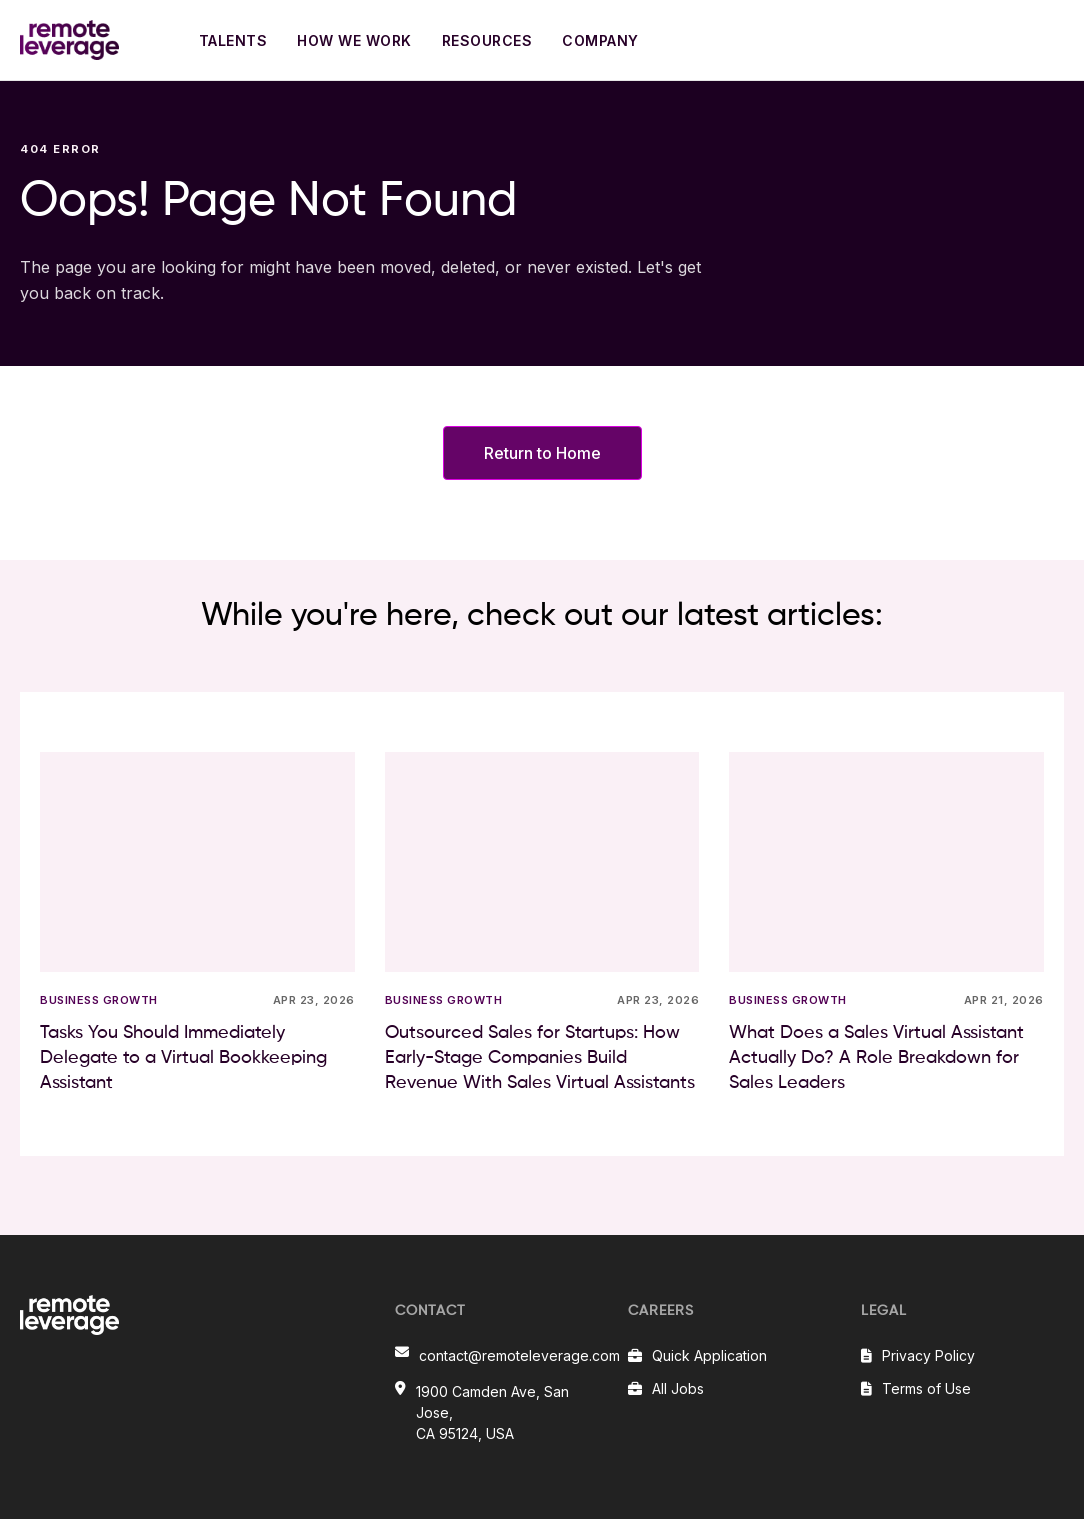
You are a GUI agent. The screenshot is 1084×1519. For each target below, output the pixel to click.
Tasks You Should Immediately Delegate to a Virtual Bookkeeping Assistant (183, 1058)
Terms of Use (926, 1388)
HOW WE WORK (354, 40)
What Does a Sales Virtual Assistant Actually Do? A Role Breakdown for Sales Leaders (876, 1058)
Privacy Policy (928, 1355)
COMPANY (600, 40)
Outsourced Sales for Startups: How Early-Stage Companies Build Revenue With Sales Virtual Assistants (540, 1058)
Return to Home (542, 453)
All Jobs (678, 1388)
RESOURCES (487, 40)
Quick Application (709, 1355)
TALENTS (233, 40)
